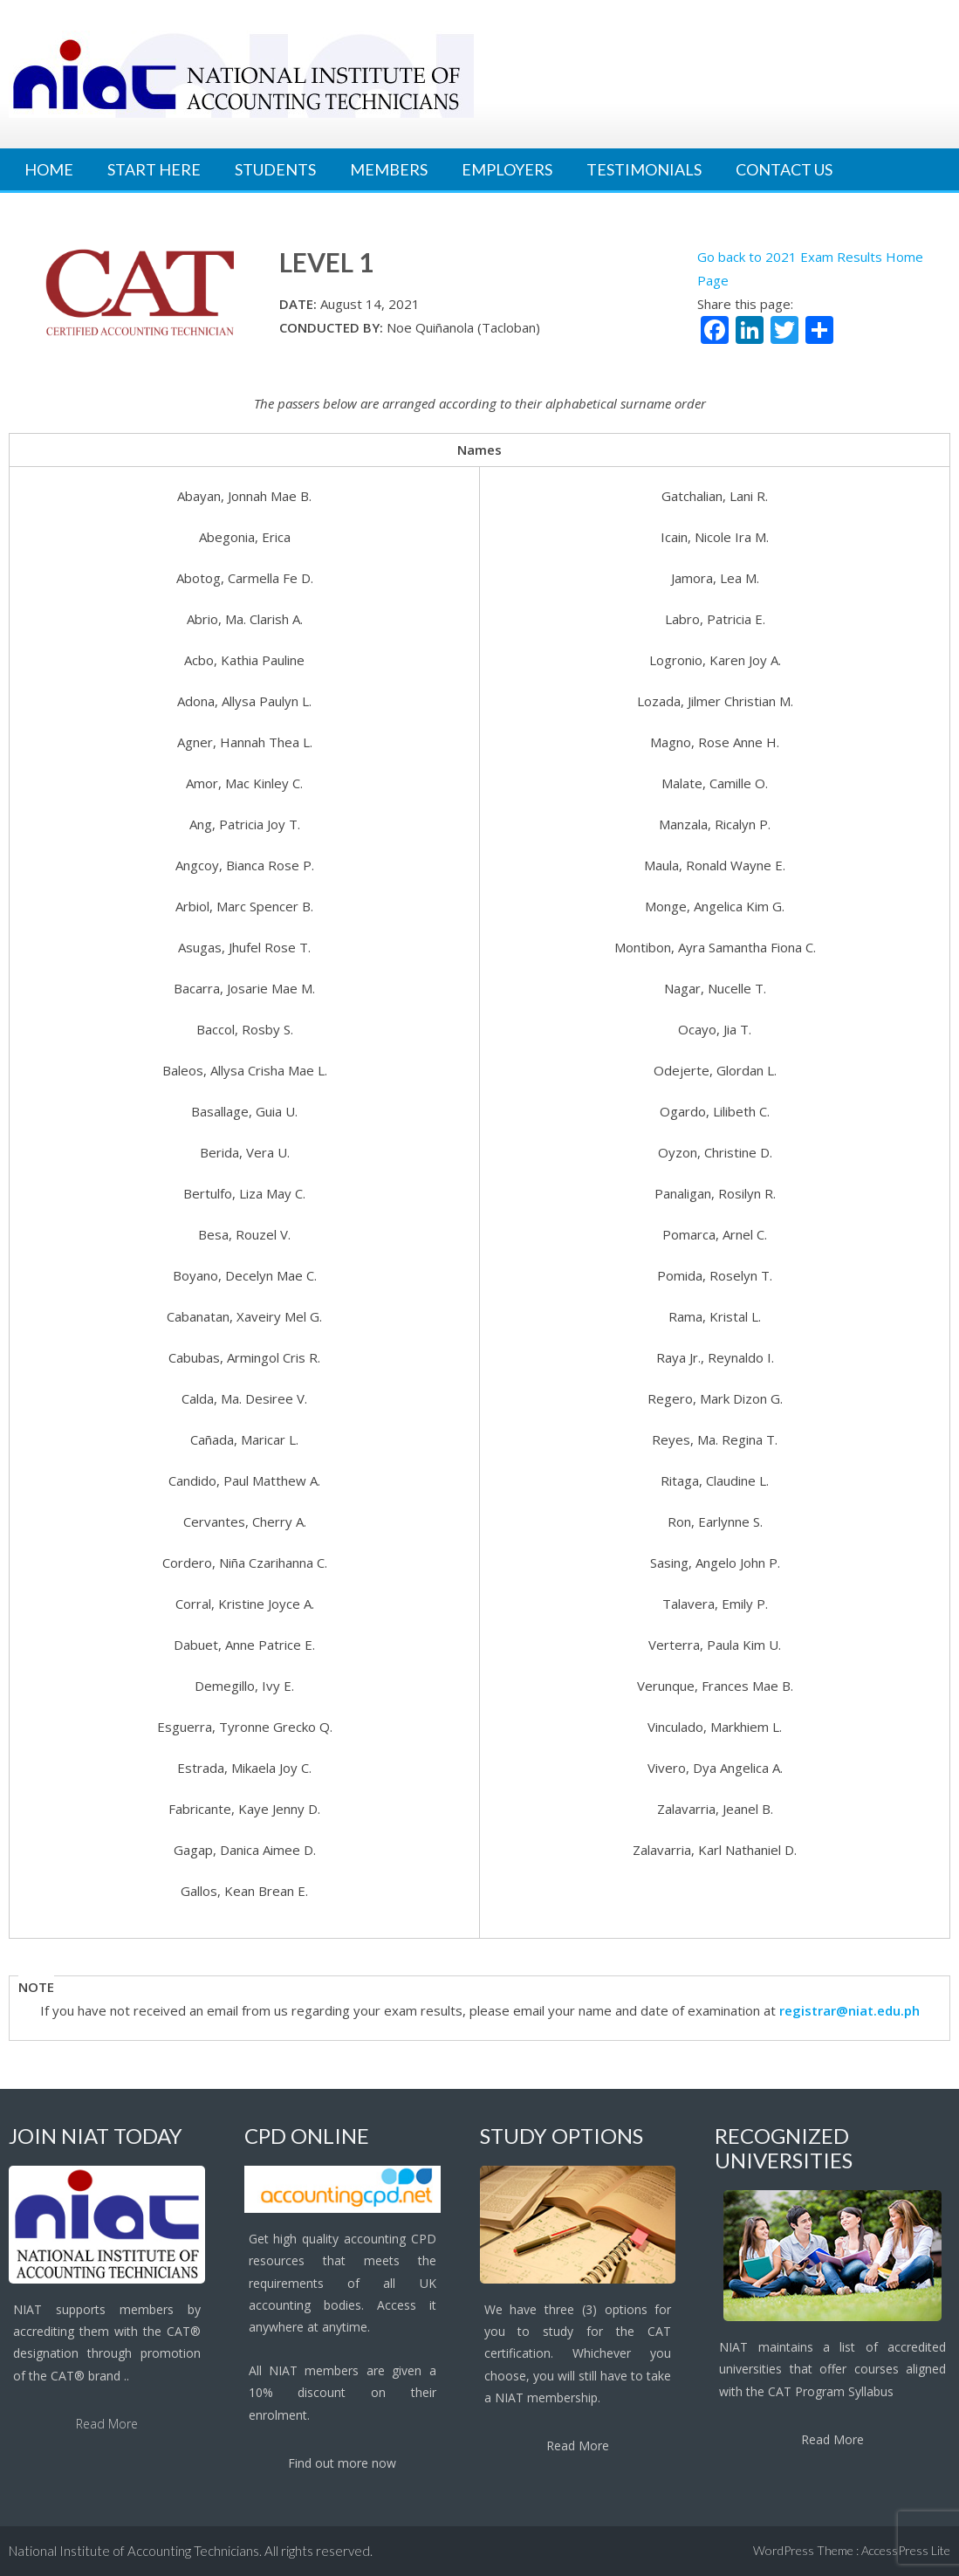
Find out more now (342, 2463)
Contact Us (784, 169)
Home (48, 169)
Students (275, 169)
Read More (107, 2423)
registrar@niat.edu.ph (849, 2010)
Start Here (154, 169)
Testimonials (644, 169)
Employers (507, 169)
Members (389, 169)
